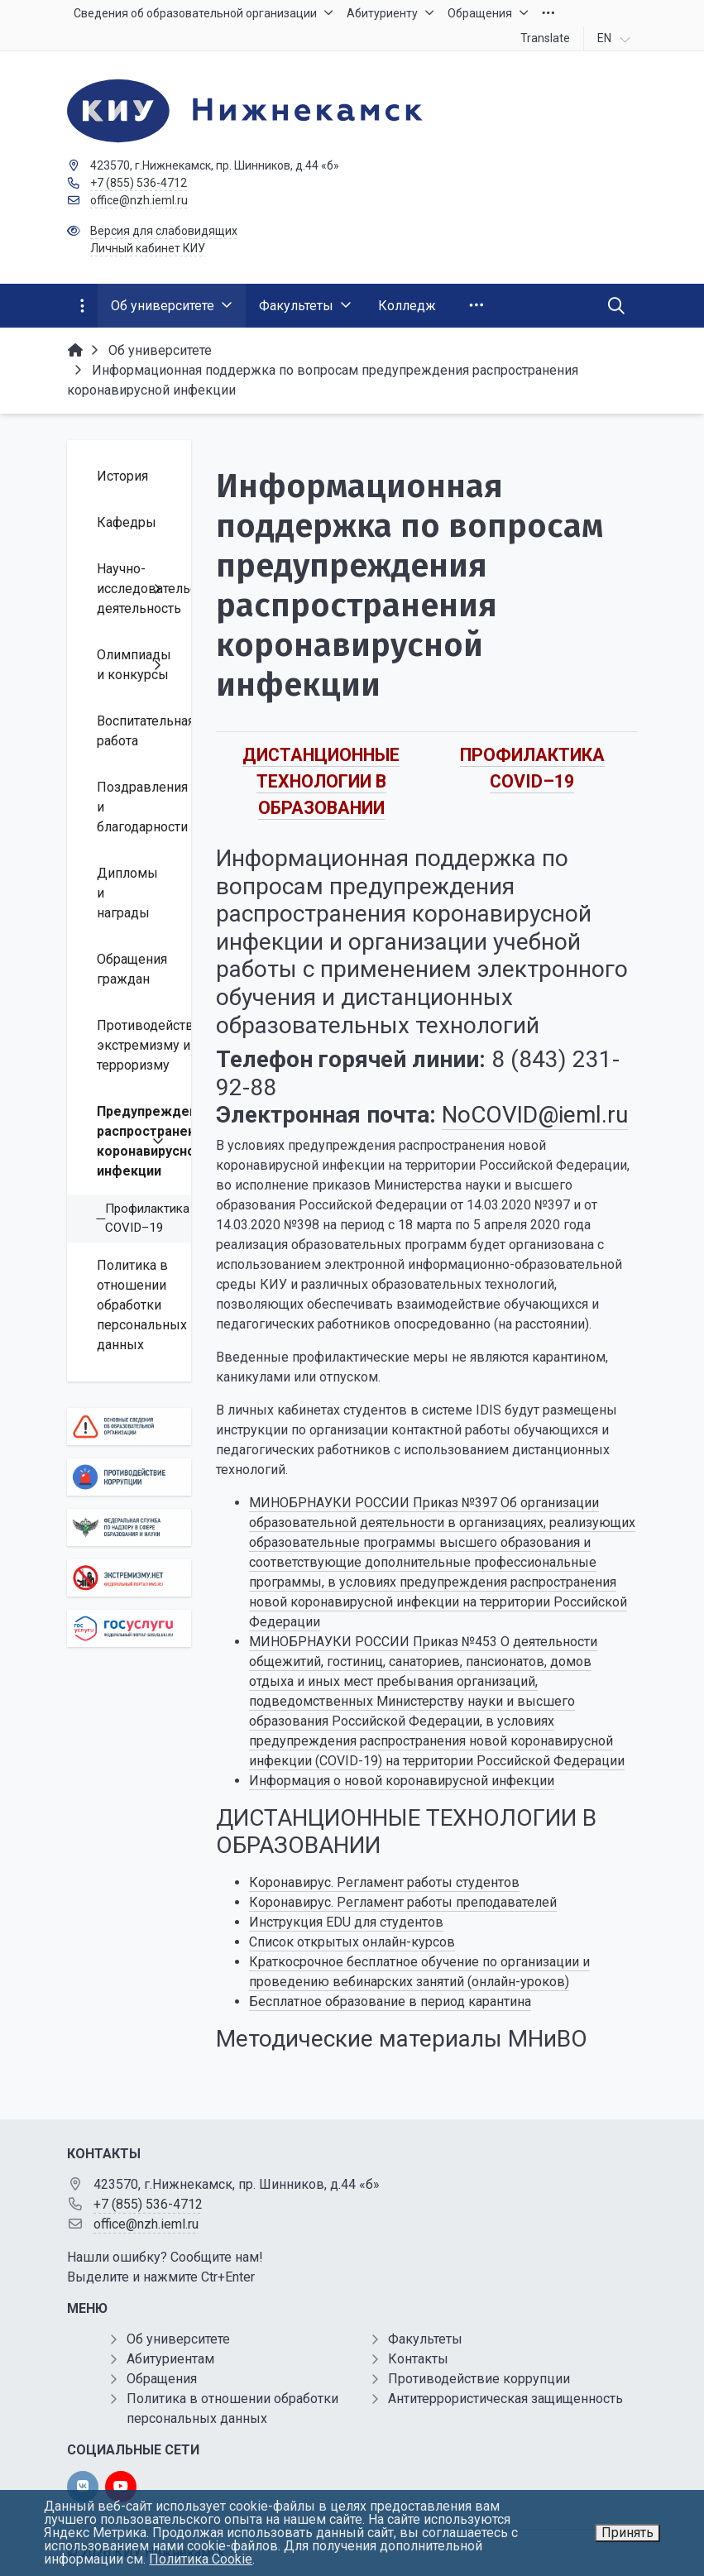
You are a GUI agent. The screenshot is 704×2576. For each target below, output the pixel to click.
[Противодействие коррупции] (129, 1477)
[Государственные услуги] (129, 1628)
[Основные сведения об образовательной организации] (129, 1426)
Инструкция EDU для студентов (346, 1922)
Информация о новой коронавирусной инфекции (401, 1780)
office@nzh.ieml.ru (139, 200)
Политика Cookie (200, 2559)
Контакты (418, 2359)
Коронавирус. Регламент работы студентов (384, 1882)
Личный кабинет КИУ (147, 248)
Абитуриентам (170, 2359)
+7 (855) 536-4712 (138, 182)
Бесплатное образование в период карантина (390, 2001)
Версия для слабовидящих (163, 230)
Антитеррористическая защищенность (505, 2398)
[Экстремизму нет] (129, 1578)
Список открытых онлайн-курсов (352, 1942)
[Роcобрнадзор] (129, 1527)
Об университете (178, 2339)
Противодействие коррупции (479, 2379)
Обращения (162, 2379)
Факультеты (425, 2339)
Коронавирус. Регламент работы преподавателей (403, 1902)
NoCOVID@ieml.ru (535, 1114)
